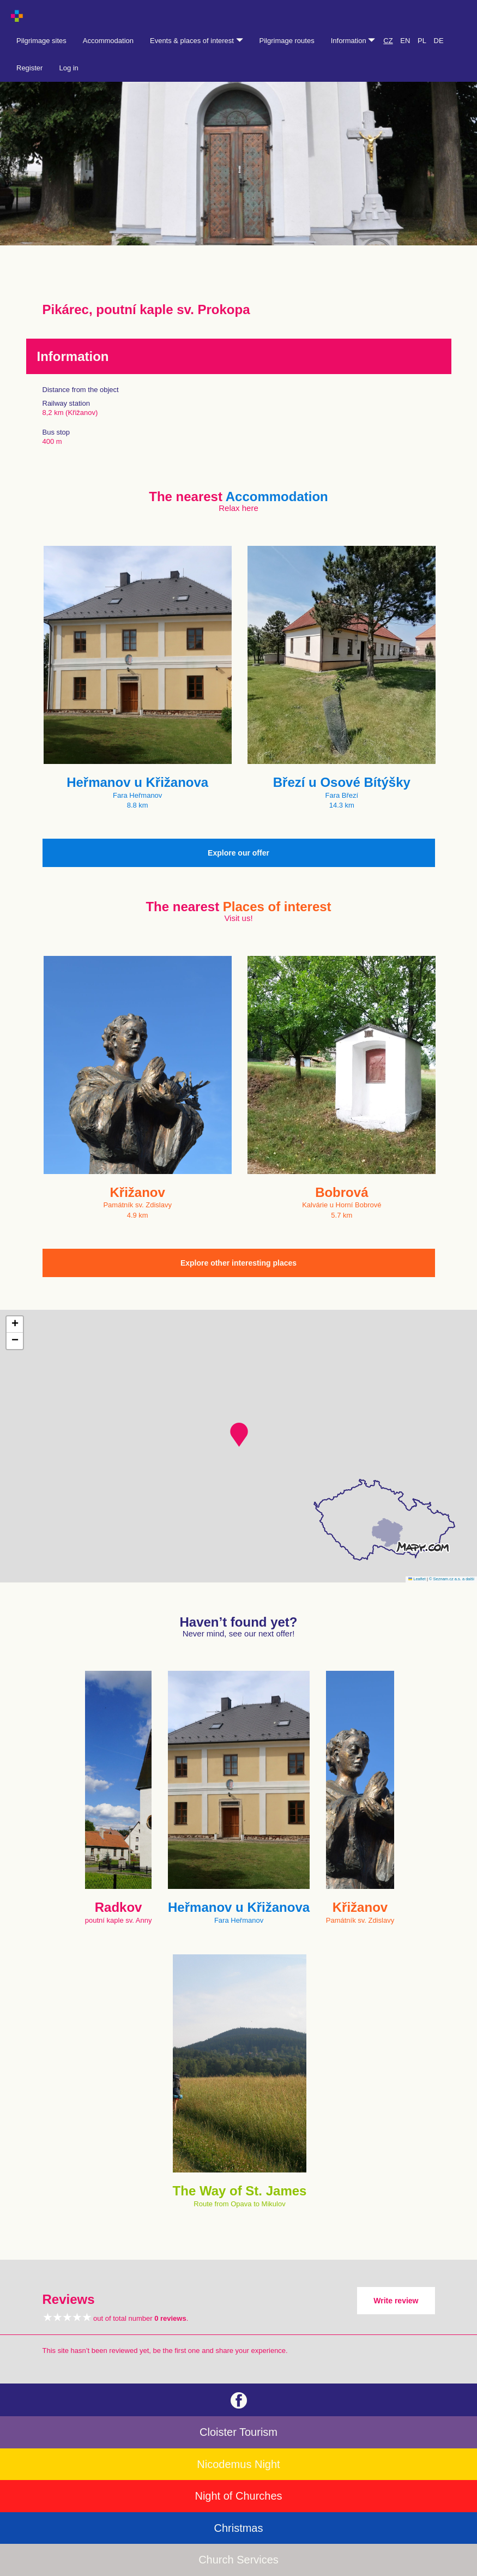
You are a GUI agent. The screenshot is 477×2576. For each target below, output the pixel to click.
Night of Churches (238, 2496)
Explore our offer (238, 852)
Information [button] (353, 41)
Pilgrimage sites (41, 41)
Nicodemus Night (238, 2464)
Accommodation (108, 41)
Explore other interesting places (238, 1263)
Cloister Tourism (238, 2432)
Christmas (238, 2528)
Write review (395, 2300)
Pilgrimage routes (287, 41)
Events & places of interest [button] (196, 41)
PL (422, 41)
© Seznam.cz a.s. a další (451, 1578)
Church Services (238, 2560)
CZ (388, 41)
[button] (239, 1435)
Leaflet (417, 1578)
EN (405, 41)
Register (29, 68)
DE (439, 41)
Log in (68, 68)
